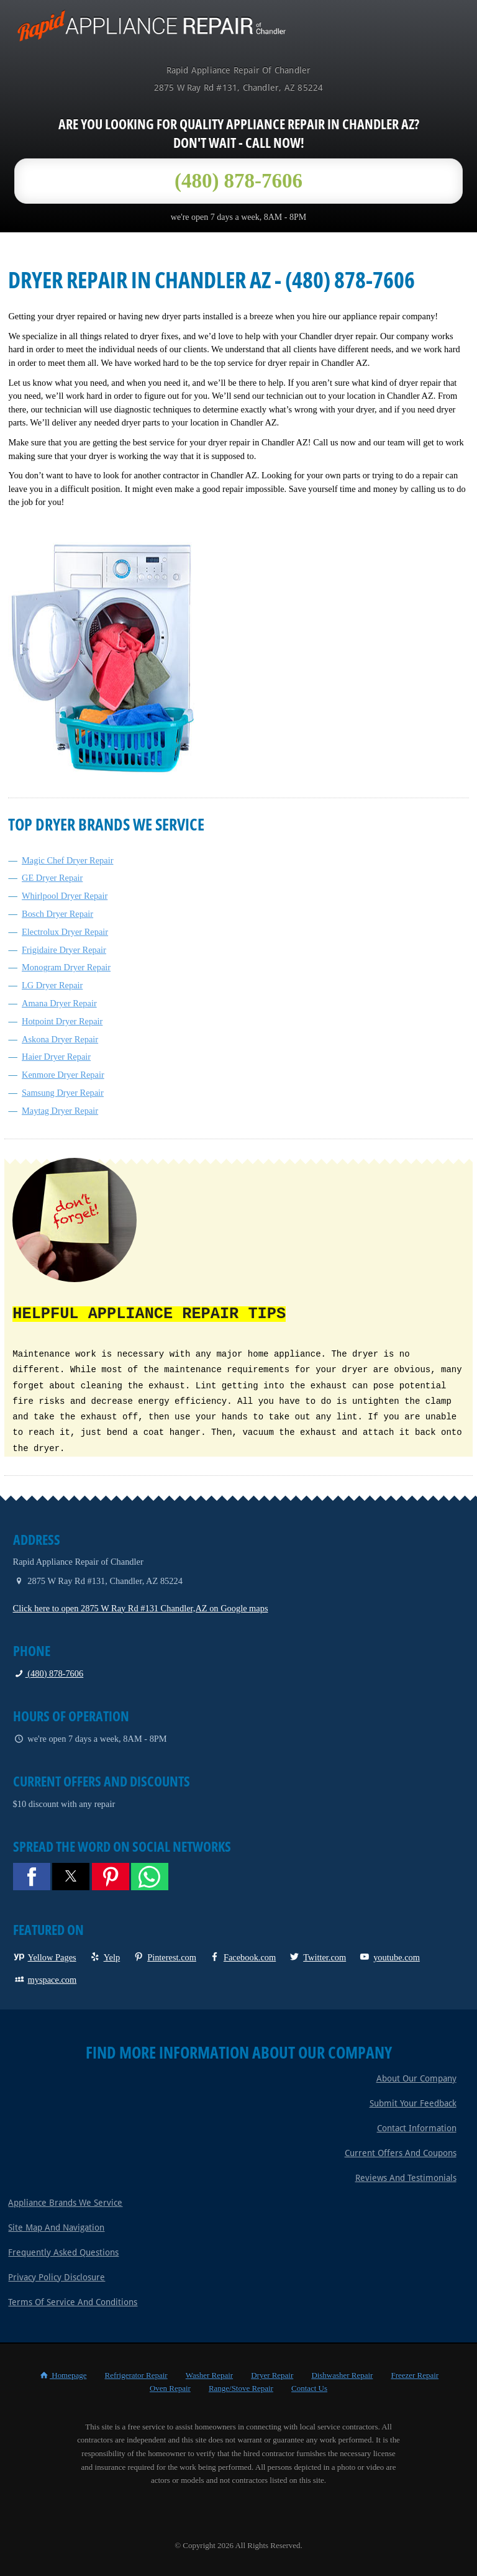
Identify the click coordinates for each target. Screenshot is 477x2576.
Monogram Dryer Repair (66, 967)
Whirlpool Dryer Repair (64, 896)
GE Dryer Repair (52, 878)
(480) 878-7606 (48, 1672)
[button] (31, 1875)
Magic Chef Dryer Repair (67, 860)
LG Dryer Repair (52, 985)
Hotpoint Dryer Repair (62, 1021)
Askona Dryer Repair (60, 1039)
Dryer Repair (272, 2373)
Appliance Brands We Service (65, 2201)
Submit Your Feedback (413, 2102)
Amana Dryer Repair (59, 1003)
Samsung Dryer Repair (63, 1093)
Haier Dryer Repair (56, 1057)
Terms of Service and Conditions (72, 2301)
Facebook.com (242, 1956)
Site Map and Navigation (56, 2226)
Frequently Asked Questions (63, 2251)
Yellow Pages (44, 1956)
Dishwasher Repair (342, 2373)
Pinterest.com (164, 1956)
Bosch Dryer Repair (57, 914)
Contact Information (417, 2127)
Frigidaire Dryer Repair (64, 950)
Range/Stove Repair (241, 2387)
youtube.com (389, 1956)
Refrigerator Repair (136, 2373)
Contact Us (309, 2387)
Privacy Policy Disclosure (56, 2276)
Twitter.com (317, 1956)
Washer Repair (209, 2373)
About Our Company (416, 2077)
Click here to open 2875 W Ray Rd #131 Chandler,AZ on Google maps (140, 1607)
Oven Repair (170, 2387)
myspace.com (45, 1978)
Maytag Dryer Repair (60, 1111)
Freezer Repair (414, 2373)
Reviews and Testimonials (406, 2177)
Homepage (62, 2373)
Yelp (104, 1956)
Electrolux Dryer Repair (65, 932)
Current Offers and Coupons (401, 2152)
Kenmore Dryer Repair (63, 1075)
